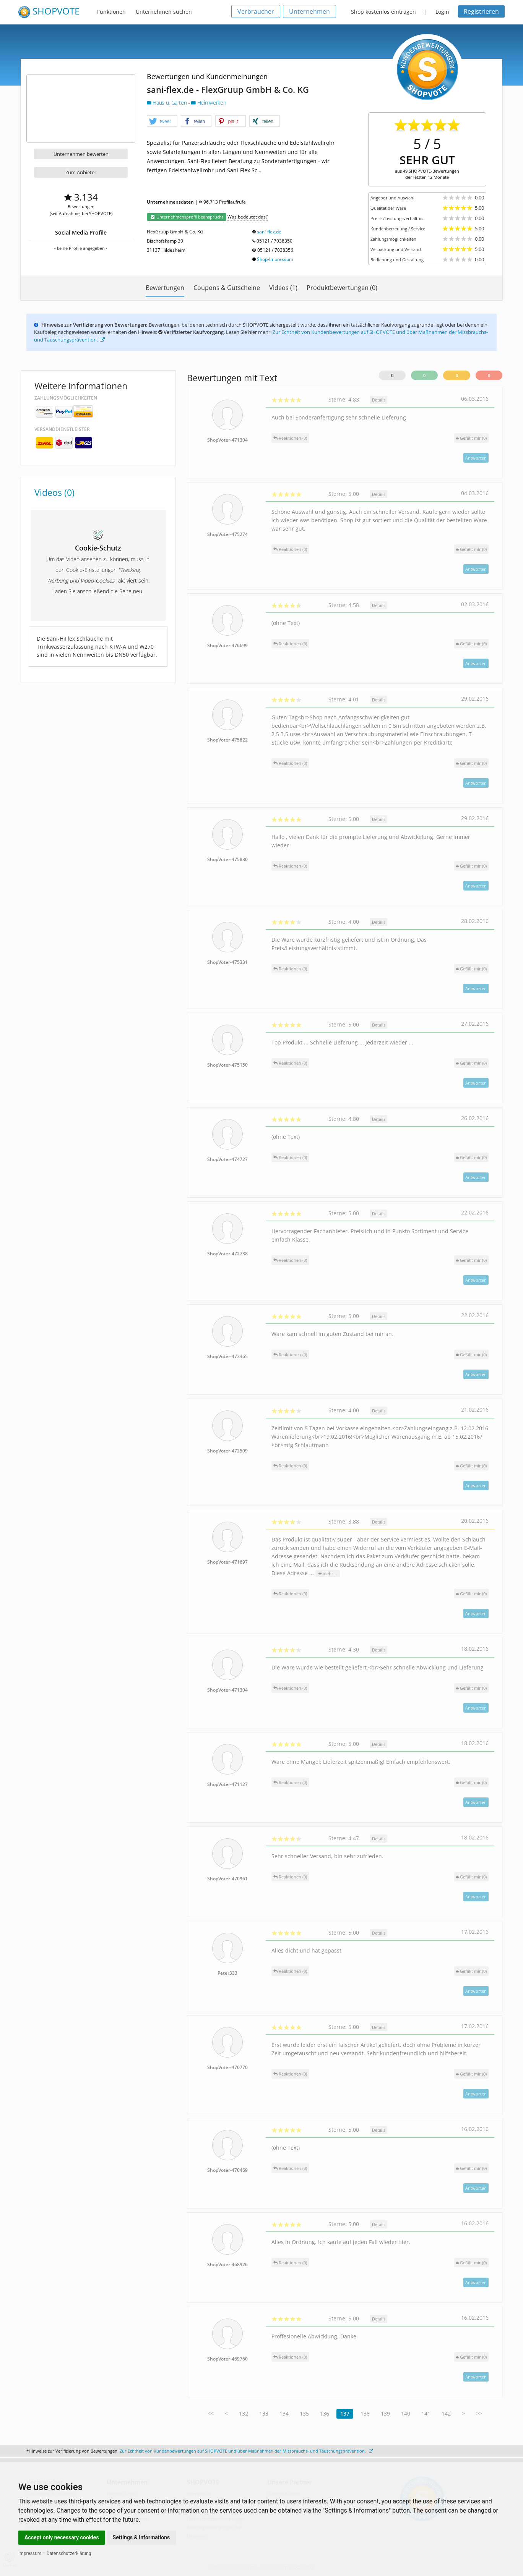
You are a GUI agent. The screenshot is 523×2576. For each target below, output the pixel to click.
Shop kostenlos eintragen (383, 11)
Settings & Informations (141, 2537)
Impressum (29, 2553)
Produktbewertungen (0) (342, 287)
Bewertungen (165, 287)
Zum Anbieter (80, 172)
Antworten (476, 458)
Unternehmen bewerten (81, 154)
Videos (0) (54, 492)
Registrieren (481, 11)
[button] (162, 121)
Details (378, 400)
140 (405, 2413)
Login (442, 11)
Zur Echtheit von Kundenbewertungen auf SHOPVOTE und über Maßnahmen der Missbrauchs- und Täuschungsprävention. (246, 2451)
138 (365, 2413)
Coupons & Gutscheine (226, 287)
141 (425, 2413)
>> (479, 2413)
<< (211, 2413)
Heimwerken (208, 102)
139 (385, 2413)
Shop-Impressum (275, 259)
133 (263, 2413)
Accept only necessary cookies (61, 2537)
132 (243, 2413)
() (471, 438)
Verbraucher (255, 11)
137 (344, 2413)
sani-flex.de (269, 231)
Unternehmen (309, 11)
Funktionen (111, 11)
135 (304, 2413)
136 (324, 2413)
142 (446, 2413)
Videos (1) (283, 287)
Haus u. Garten (167, 102)
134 (284, 2413)
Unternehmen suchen (164, 11)
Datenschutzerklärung (69, 2553)
